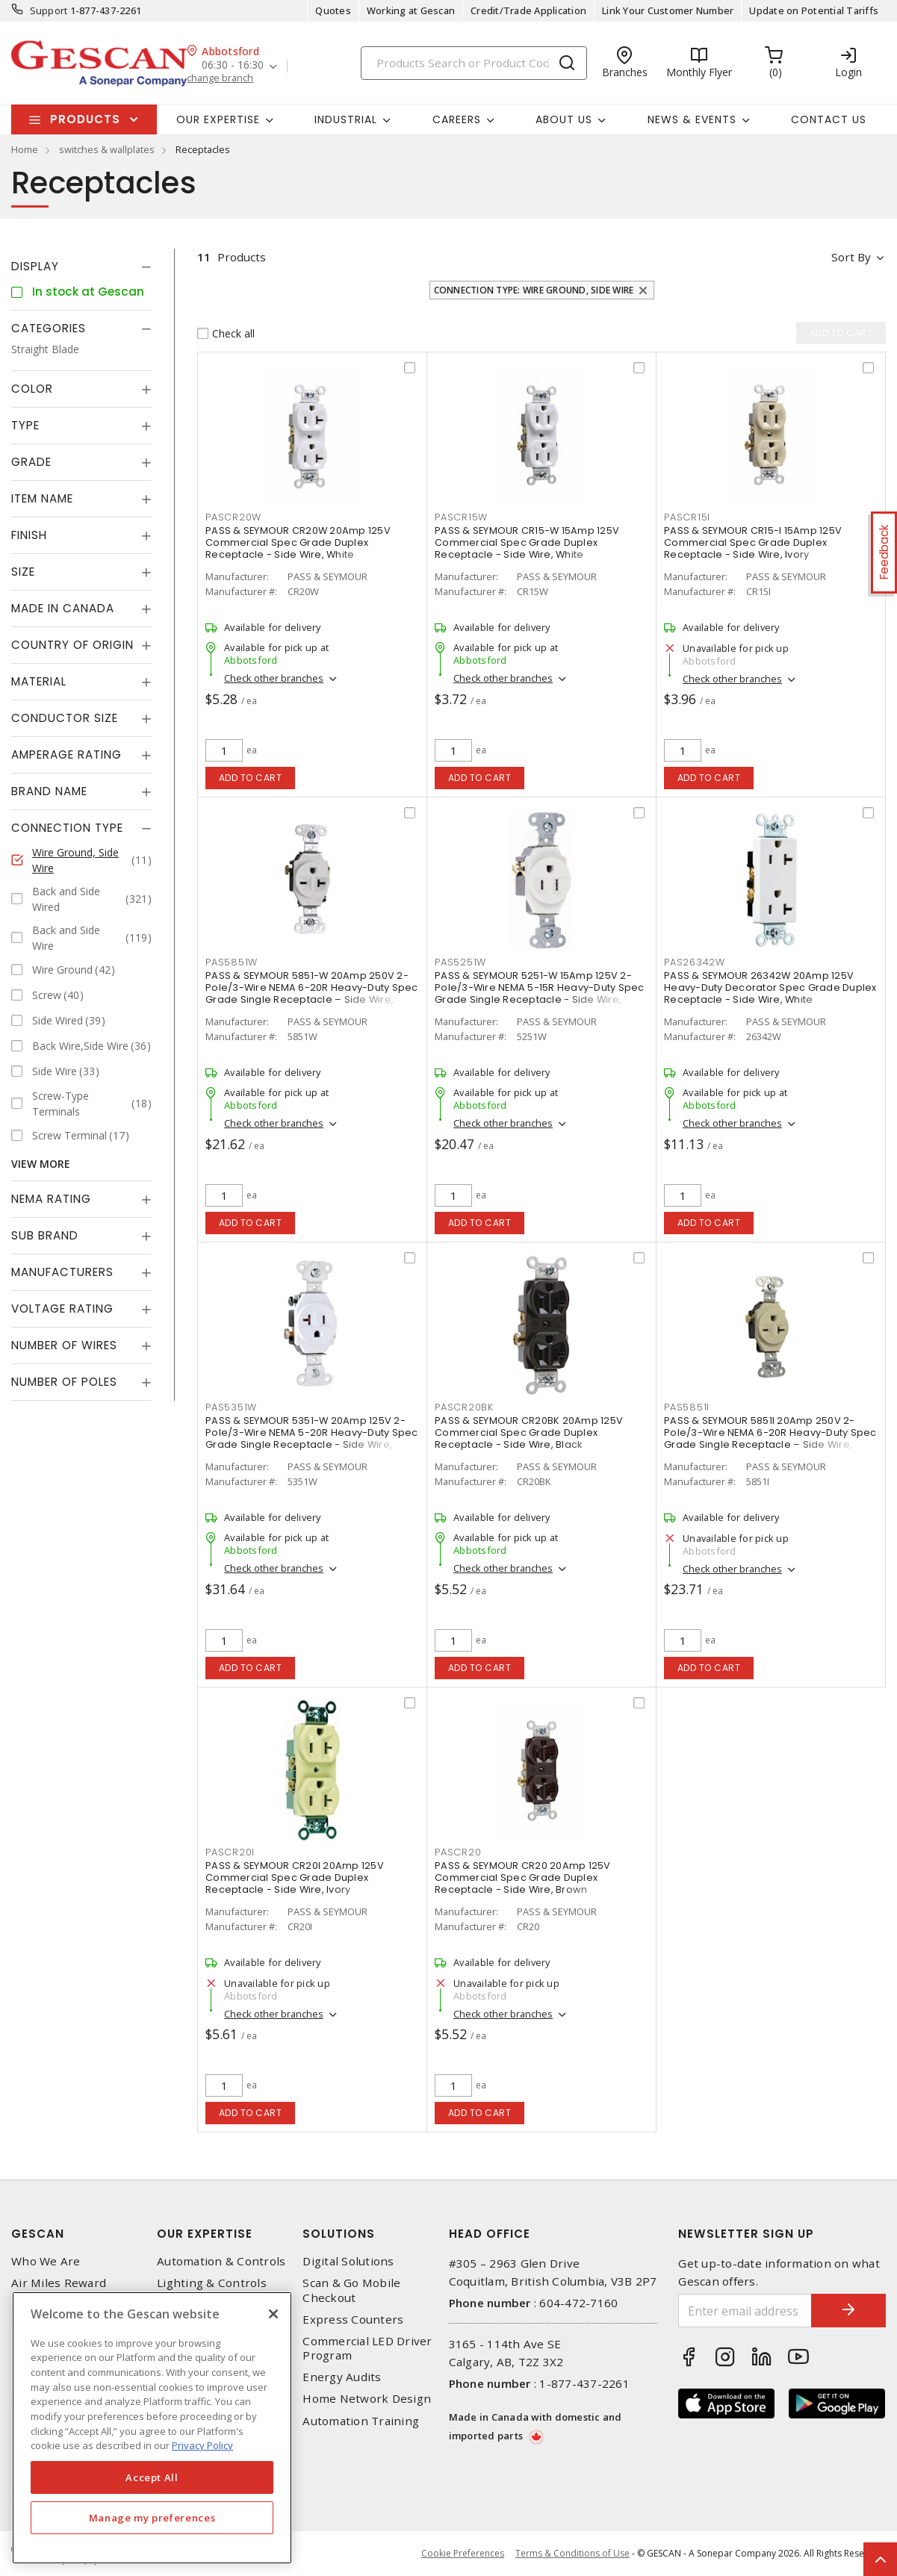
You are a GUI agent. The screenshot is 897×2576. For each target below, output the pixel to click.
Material (38, 681)
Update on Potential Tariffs (813, 10)
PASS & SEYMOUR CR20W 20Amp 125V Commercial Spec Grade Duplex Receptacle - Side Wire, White (298, 542)
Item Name (42, 498)
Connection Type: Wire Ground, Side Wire (534, 290)
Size (23, 571)
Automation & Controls (221, 2261)
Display (35, 266)
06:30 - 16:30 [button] (233, 65)
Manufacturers (62, 1272)
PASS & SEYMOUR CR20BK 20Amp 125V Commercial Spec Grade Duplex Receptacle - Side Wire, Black (529, 1432)
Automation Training (360, 2421)
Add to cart (250, 777)
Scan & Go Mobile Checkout (351, 2290)
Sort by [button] (851, 256)
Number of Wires (64, 1345)
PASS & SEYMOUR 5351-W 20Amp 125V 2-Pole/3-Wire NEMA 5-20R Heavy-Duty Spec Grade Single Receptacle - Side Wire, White (311, 1438)
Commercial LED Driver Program (367, 2348)
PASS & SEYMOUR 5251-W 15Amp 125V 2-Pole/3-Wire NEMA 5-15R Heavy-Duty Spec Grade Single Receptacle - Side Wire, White (540, 993)
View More (40, 1164)
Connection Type (67, 828)
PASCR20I (230, 1852)
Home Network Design (366, 2399)
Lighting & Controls (212, 2283)
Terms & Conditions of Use (572, 2553)
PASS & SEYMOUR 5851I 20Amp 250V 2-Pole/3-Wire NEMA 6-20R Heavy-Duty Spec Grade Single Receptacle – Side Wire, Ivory (770, 1438)
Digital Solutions (348, 2261)
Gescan (37, 2233)
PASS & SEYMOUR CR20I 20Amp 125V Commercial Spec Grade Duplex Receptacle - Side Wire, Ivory (294, 1877)
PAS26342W (694, 962)
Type (25, 425)
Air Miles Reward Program (58, 2290)
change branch (220, 78)
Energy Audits (341, 2377)
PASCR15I (687, 517)
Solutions (338, 2233)
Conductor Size (64, 718)
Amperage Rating (66, 754)
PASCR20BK (464, 1407)
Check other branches (273, 678)
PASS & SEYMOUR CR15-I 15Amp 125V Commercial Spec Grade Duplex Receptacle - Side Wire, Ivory (753, 542)
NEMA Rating (51, 1199)
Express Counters (352, 2319)
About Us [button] (564, 119)
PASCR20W (233, 517)
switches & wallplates (107, 149)
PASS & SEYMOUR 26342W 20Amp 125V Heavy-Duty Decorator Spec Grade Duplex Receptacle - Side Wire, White (770, 987)
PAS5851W (231, 962)
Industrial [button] (345, 119)
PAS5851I (687, 1407)
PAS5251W (460, 962)
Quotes (333, 10)
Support (49, 10)
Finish (29, 535)
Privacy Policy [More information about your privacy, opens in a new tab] (202, 2445)
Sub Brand (44, 1235)
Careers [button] (456, 119)
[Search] (474, 63)
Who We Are (46, 2261)
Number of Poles (64, 1382)
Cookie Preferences (462, 2553)
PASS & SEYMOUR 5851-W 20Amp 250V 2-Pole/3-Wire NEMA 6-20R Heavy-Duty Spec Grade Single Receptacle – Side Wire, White (311, 993)
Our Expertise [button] (218, 119)
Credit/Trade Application (528, 10)
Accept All (152, 2477)
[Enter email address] (745, 2310)
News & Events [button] (692, 119)
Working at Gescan (411, 10)
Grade (31, 462)
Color (32, 388)
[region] (152, 2428)
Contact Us (828, 119)
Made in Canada (62, 608)
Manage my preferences (152, 2517)
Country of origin (72, 645)
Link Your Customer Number (667, 10)
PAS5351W (231, 1407)
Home (24, 149)
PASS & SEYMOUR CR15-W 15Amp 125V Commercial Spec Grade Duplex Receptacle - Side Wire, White (527, 542)
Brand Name (49, 791)
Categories (48, 328)
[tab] (81, 267)
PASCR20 (458, 1852)
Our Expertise (204, 2233)
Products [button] (85, 119)
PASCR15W (461, 517)
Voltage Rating (62, 1308)
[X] (273, 2313)
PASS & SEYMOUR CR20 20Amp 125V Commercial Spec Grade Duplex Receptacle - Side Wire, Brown (523, 1877)
